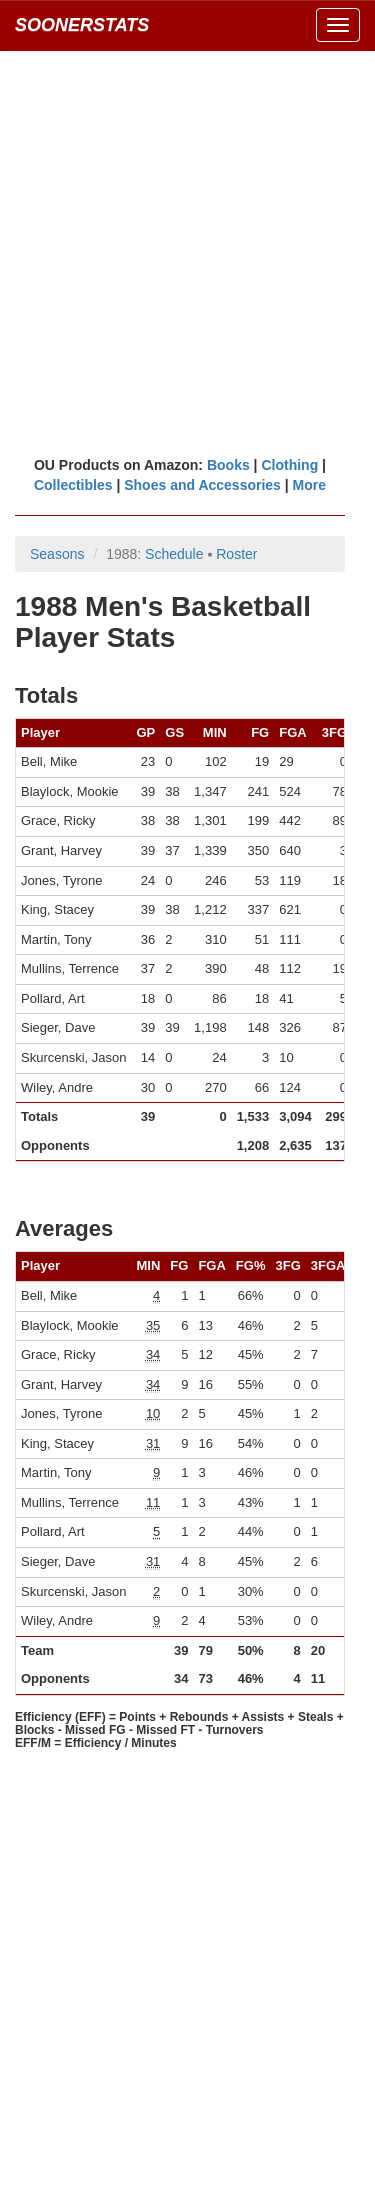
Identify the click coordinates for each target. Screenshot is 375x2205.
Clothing (289, 465)
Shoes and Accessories (202, 485)
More (309, 485)
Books (228, 465)
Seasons (57, 554)
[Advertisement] (187, 252)
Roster (236, 554)
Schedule (174, 554)
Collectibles (73, 485)
